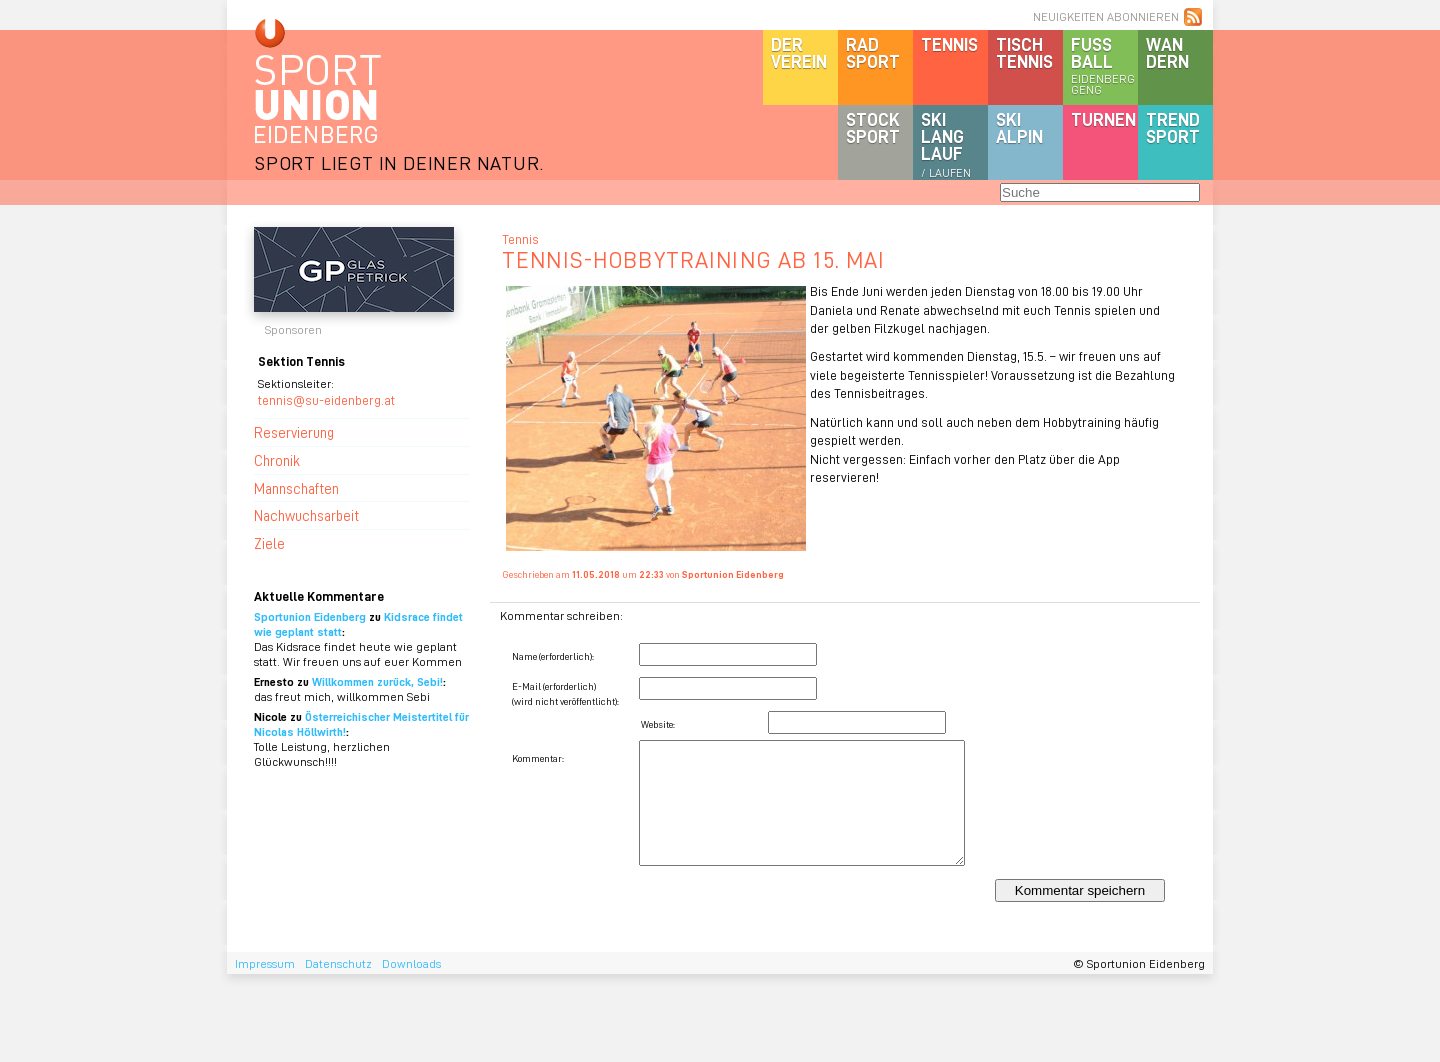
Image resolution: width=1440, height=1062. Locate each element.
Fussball (1104, 65)
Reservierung (294, 432)
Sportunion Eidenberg (310, 616)
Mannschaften (296, 488)
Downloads (411, 963)
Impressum (265, 963)
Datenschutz (338, 963)
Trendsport (1173, 127)
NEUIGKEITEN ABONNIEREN (1106, 16)
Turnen (1103, 119)
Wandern (1167, 52)
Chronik (277, 460)
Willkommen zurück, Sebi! (377, 681)
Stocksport (873, 127)
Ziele (269, 543)
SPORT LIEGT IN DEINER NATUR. (399, 162)
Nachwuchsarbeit (306, 515)
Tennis (949, 44)
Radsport (873, 52)
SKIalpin (1019, 127)
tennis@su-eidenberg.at (326, 399)
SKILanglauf (946, 144)
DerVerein (799, 52)
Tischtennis (1024, 52)
